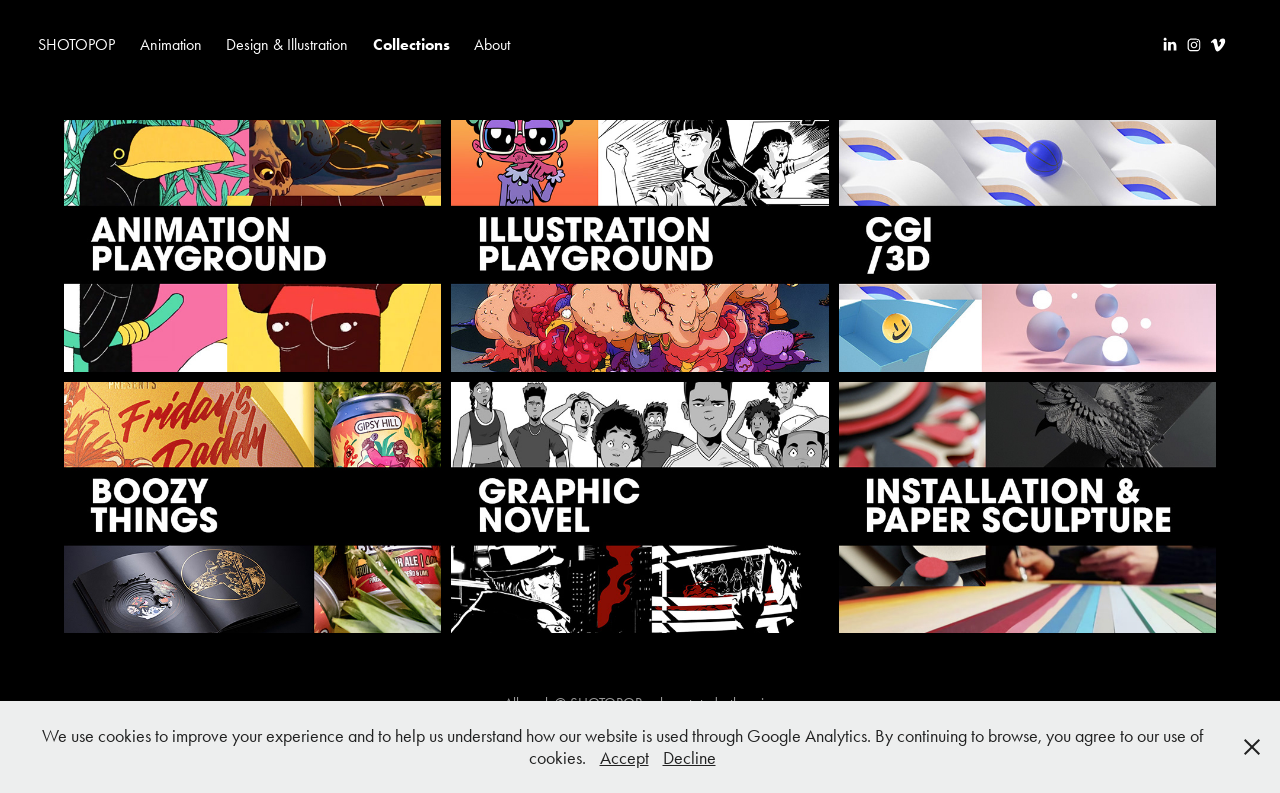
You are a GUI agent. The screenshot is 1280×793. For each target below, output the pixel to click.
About (492, 44)
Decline (689, 758)
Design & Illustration (287, 44)
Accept (624, 758)
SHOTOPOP (76, 44)
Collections (411, 44)
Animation (171, 44)
